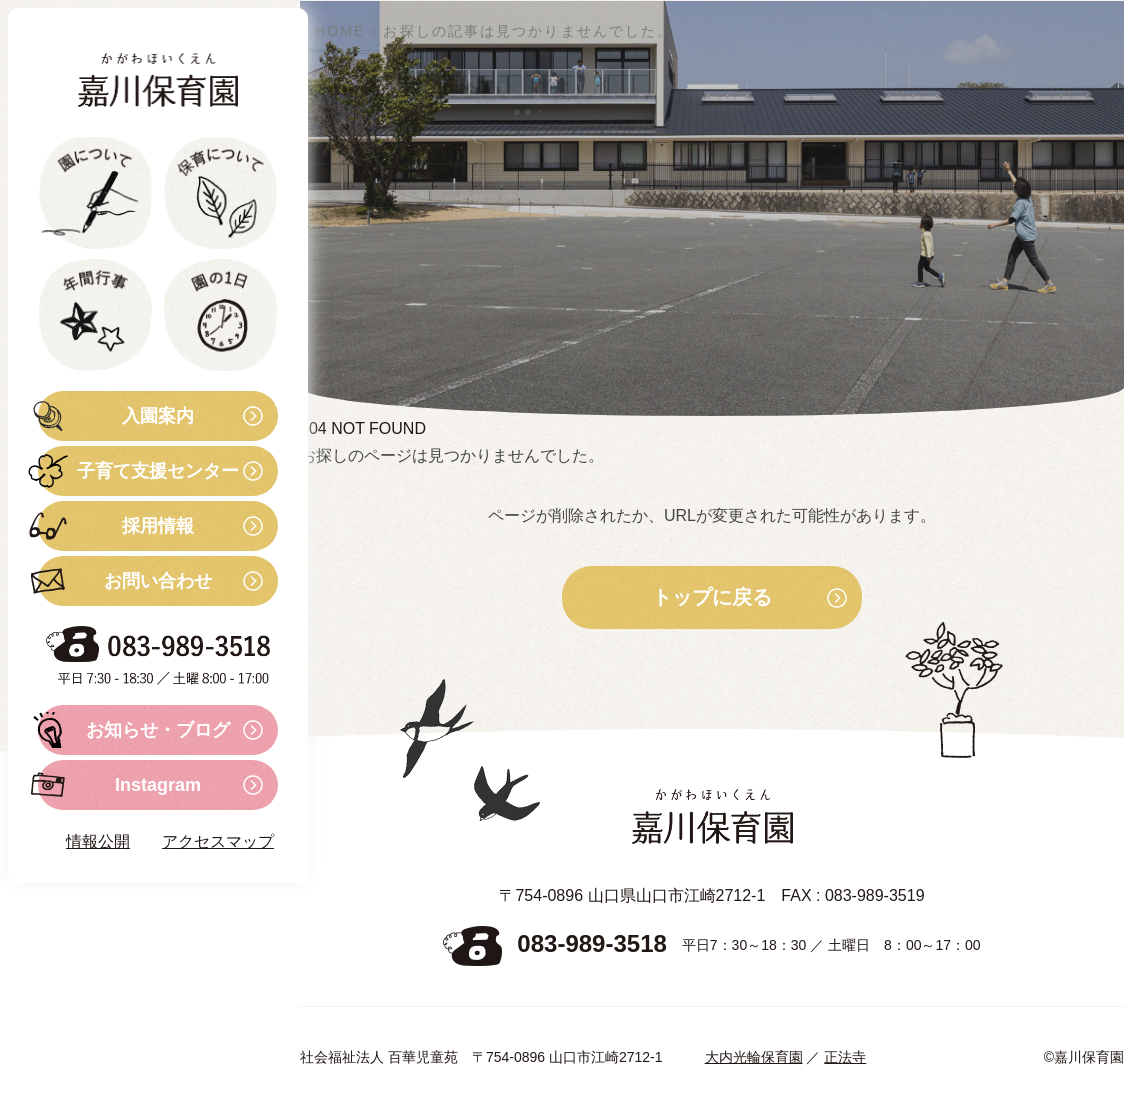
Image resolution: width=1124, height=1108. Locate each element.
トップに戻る (712, 598)
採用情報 (116, 526)
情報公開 (98, 841)
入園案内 (116, 416)
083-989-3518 (591, 944)
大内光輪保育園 (754, 1057)
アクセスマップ (218, 841)
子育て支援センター (138, 471)
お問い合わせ (125, 581)
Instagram (119, 785)
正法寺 (845, 1057)
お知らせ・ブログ (134, 730)
